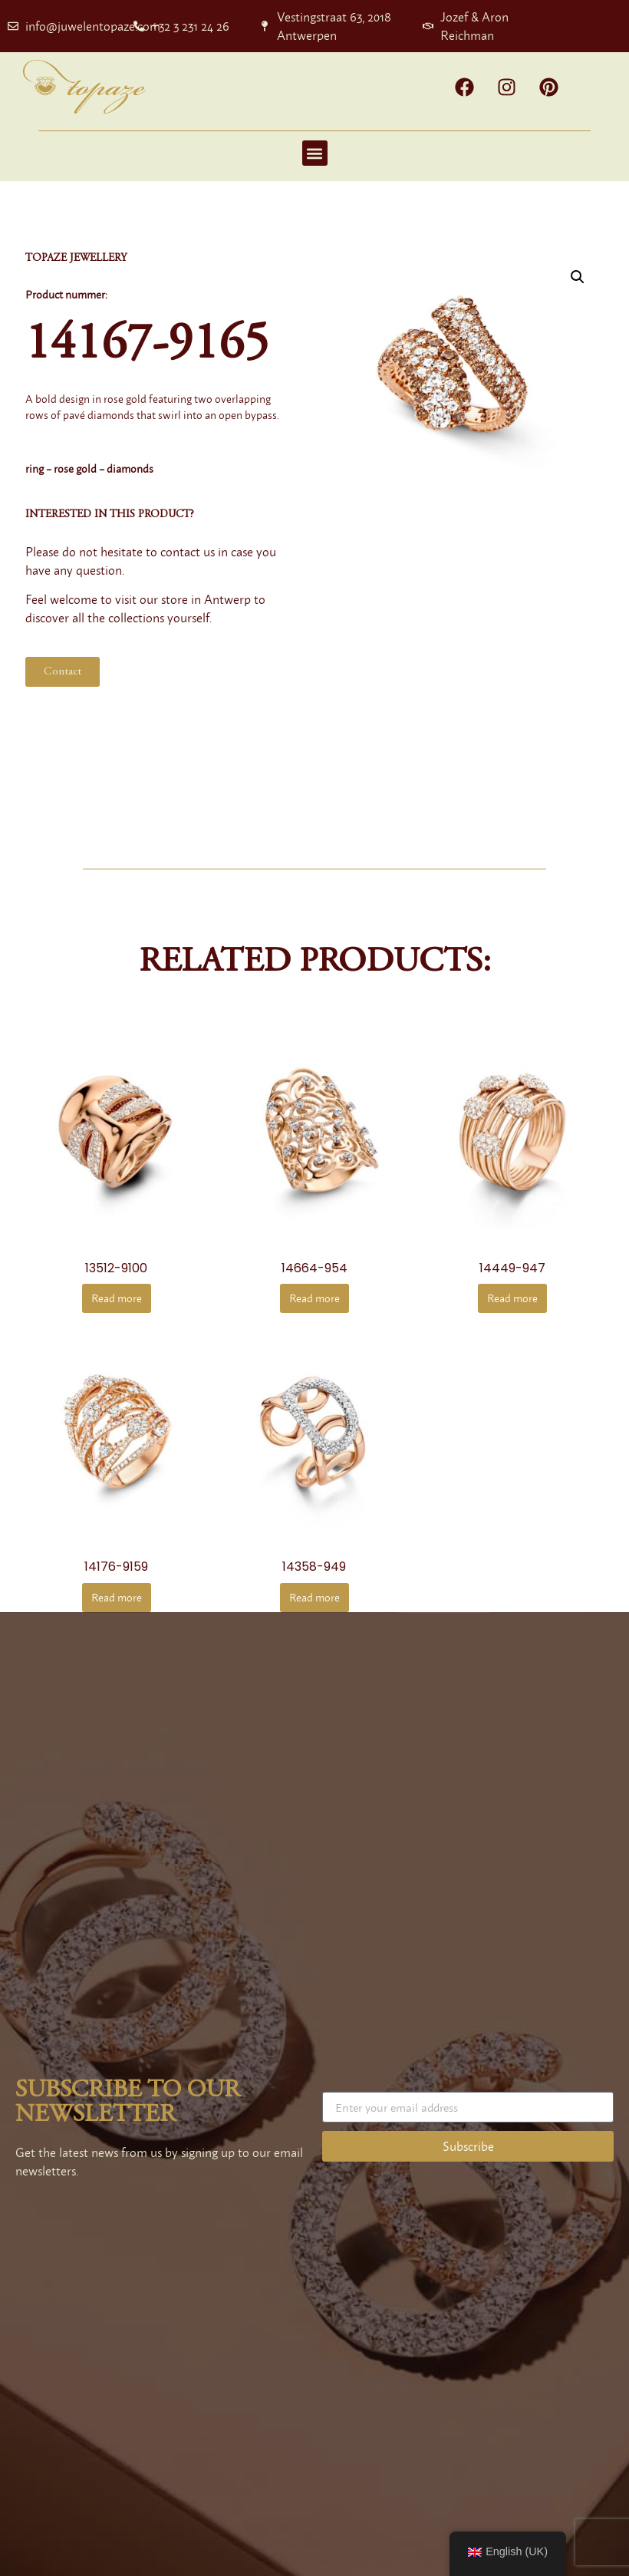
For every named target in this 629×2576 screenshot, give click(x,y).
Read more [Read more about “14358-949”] (314, 1597)
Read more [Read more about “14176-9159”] (116, 1597)
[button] (315, 153)
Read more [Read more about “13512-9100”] (116, 1297)
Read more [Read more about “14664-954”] (314, 1297)
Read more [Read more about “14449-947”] (512, 1297)
